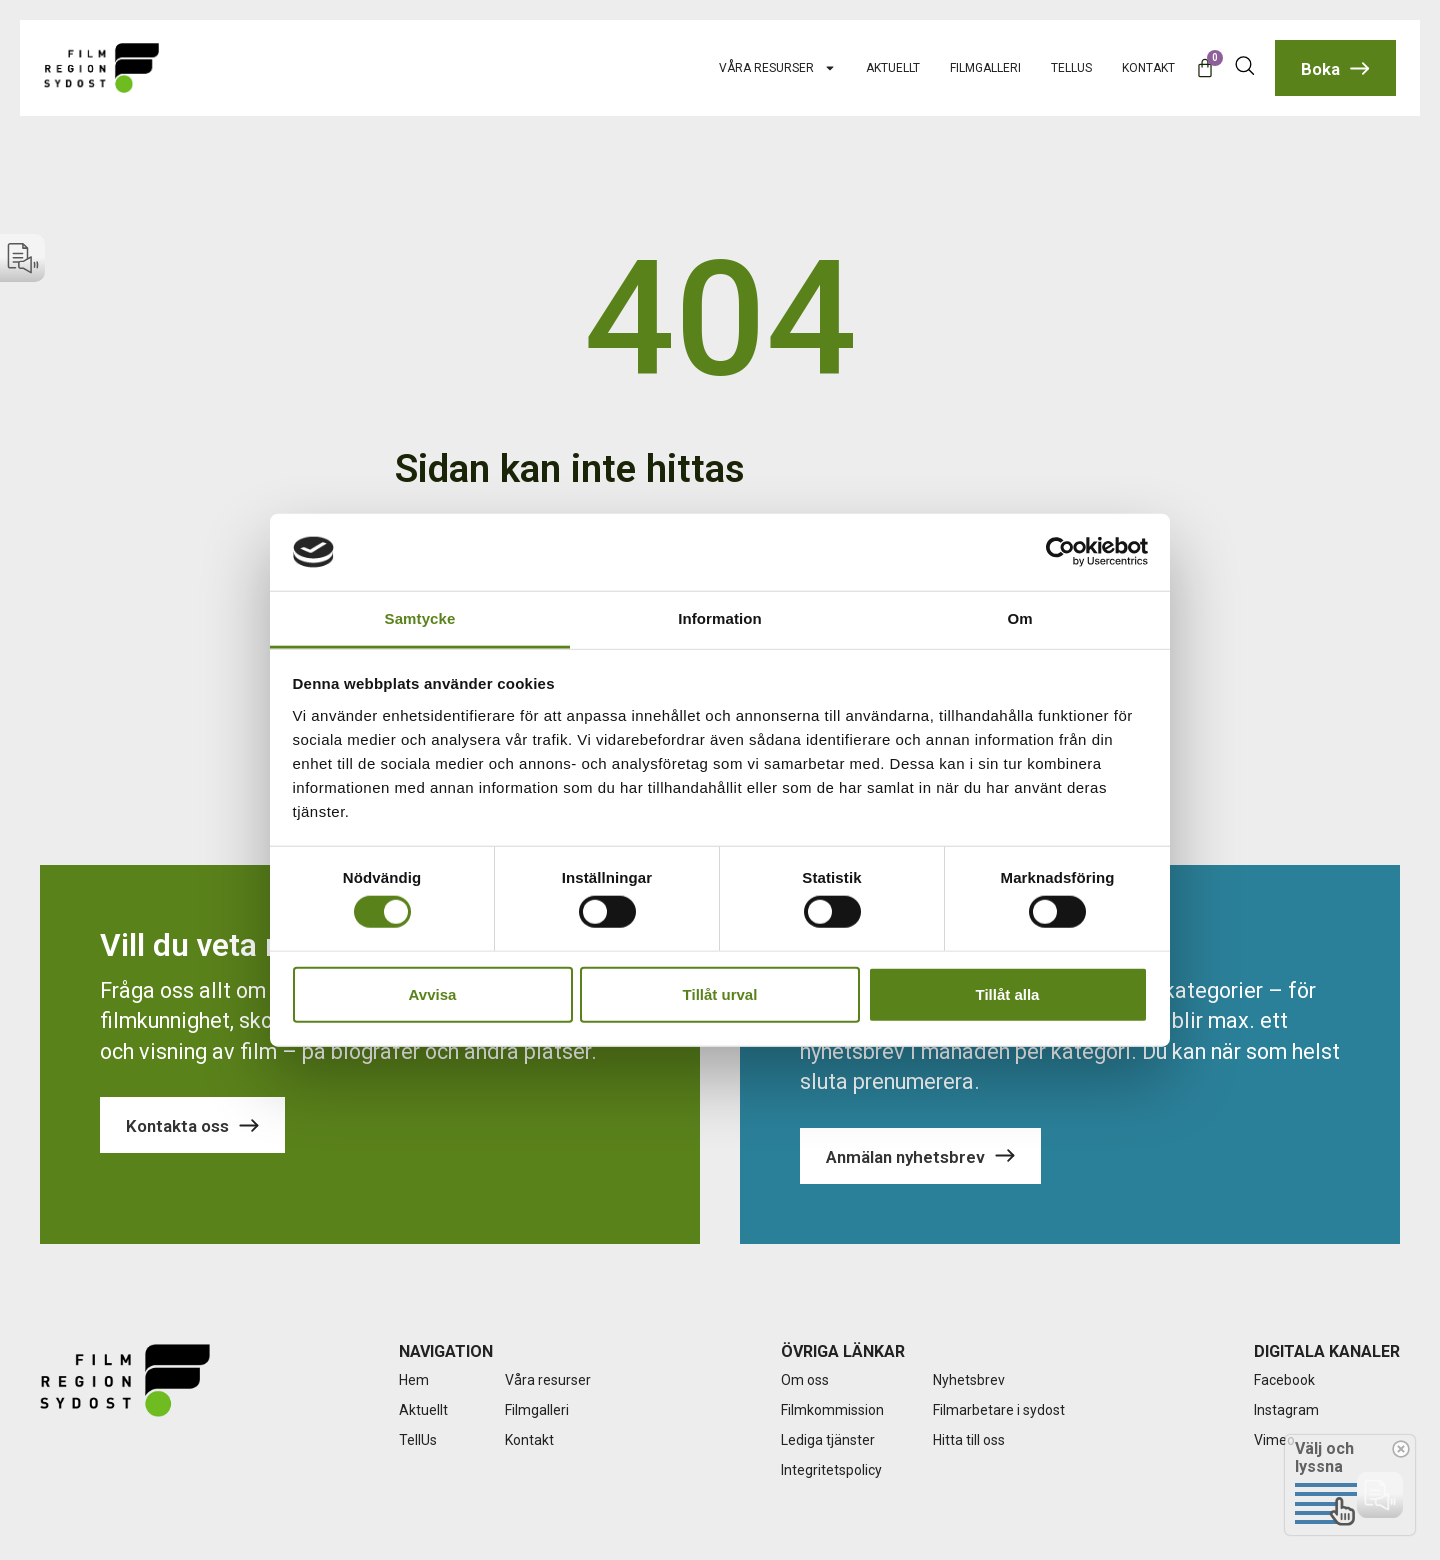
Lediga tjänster (828, 1440)
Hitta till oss (969, 1440)
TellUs (1071, 68)
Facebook (1284, 1380)
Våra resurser (777, 68)
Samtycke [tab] (420, 618)
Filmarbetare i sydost (999, 1410)
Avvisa (433, 993)
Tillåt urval (720, 993)
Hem (414, 1380)
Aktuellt (893, 68)
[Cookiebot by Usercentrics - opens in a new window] (1060, 552)
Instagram (1286, 1410)
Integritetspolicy (831, 1470)
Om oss (805, 1380)
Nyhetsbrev (969, 1380)
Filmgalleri (985, 68)
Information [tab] (720, 618)
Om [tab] (1019, 618)
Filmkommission (832, 1410)
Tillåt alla (1008, 993)
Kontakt (1148, 68)
